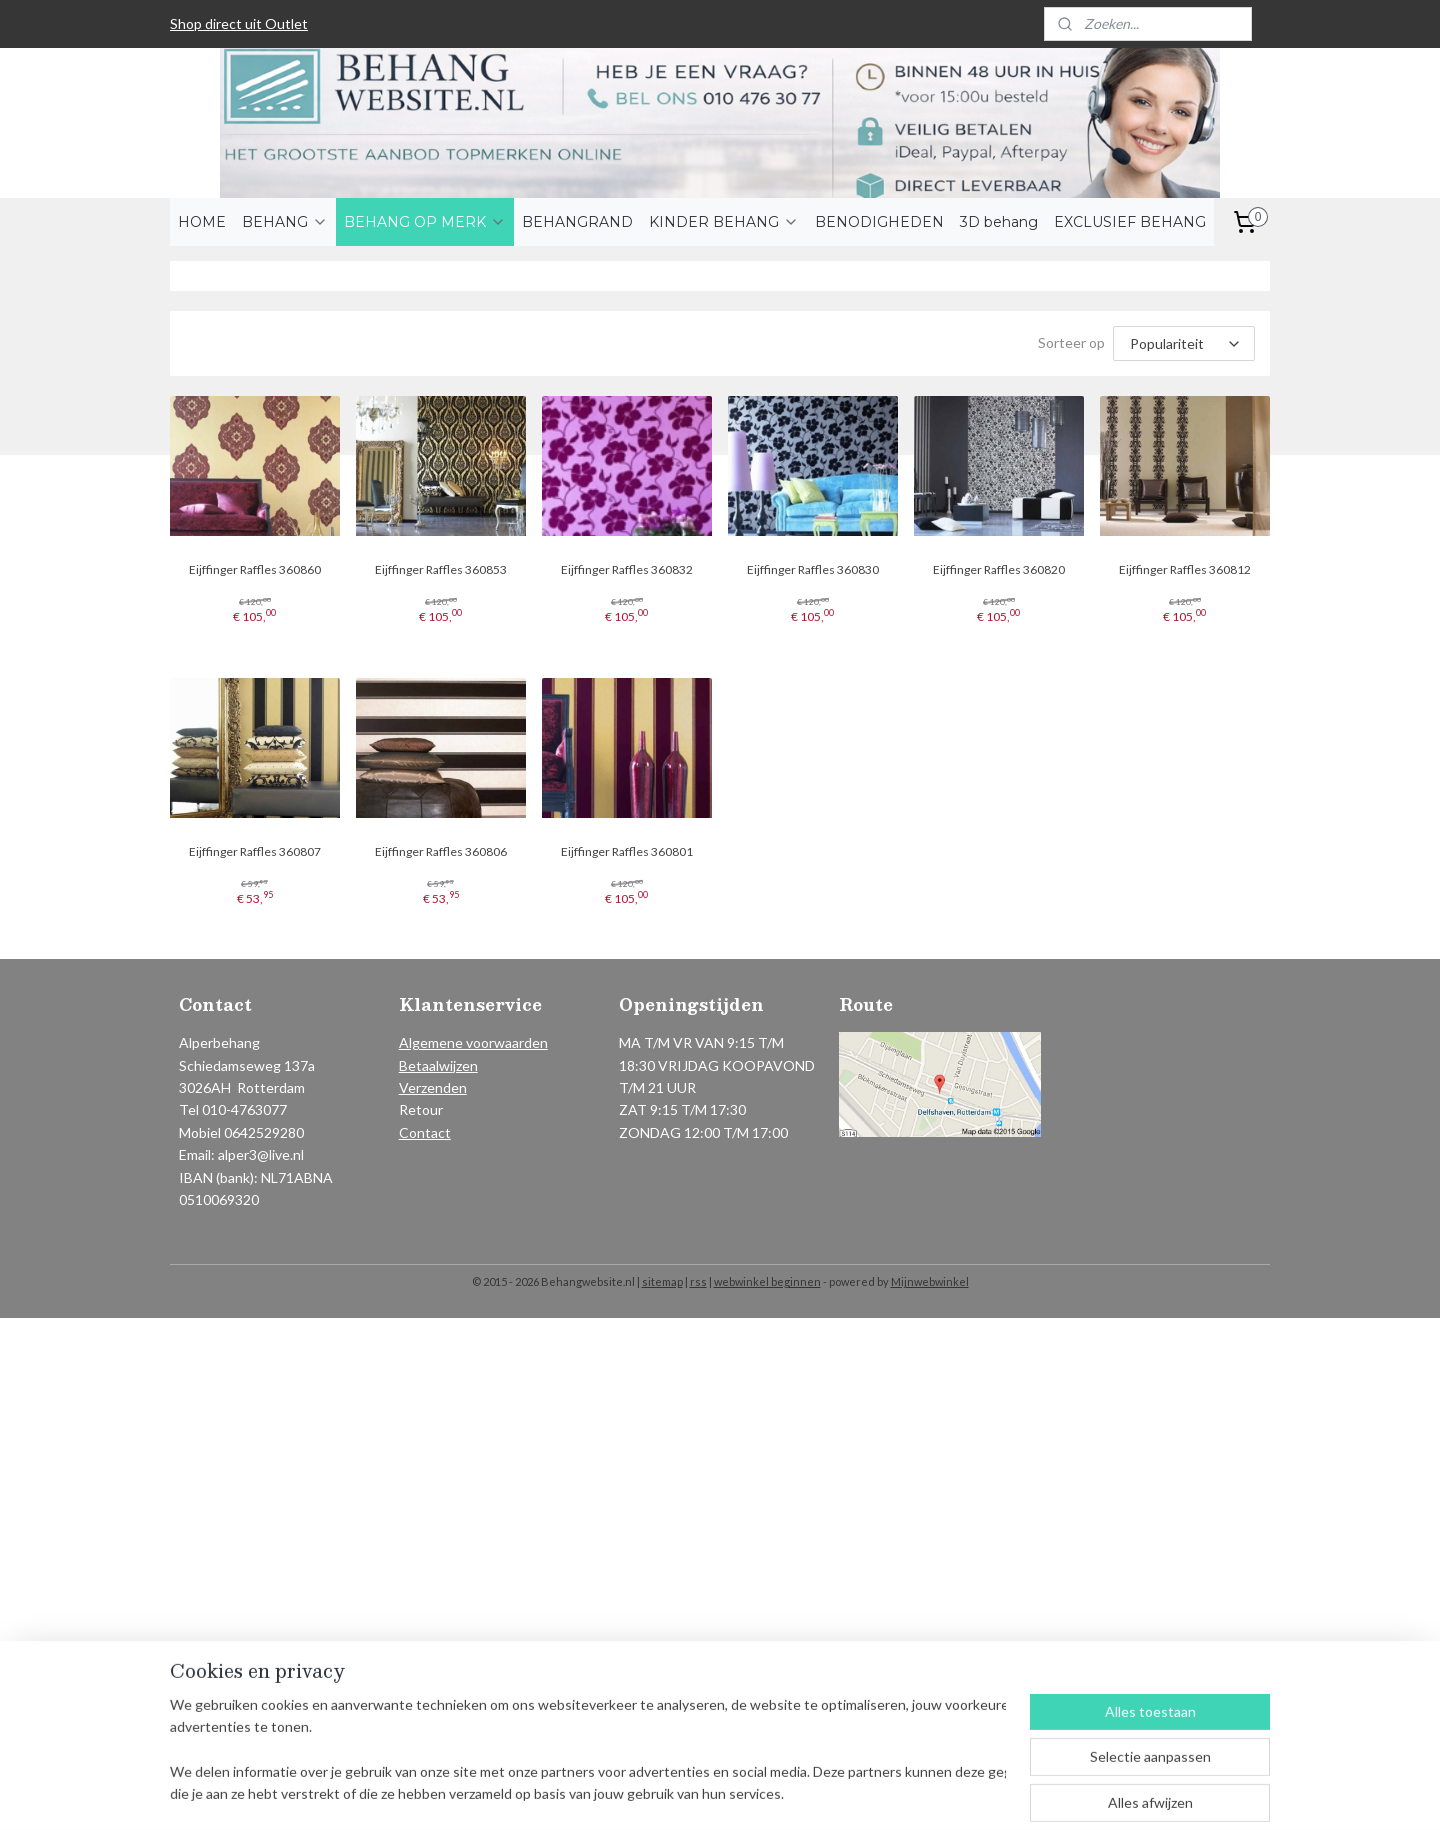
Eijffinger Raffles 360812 (1185, 569)
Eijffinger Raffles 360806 (441, 851)
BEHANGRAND (577, 222)
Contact (425, 1132)
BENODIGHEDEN (879, 222)
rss (698, 1281)
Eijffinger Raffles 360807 (255, 851)
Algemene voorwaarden (473, 1042)
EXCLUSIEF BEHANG (1130, 222)
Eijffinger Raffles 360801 (627, 851)
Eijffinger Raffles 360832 (627, 569)
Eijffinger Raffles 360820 (999, 569)
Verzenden (433, 1087)
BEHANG (285, 222)
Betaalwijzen (438, 1065)
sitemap (662, 1281)
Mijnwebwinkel (930, 1281)
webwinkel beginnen (767, 1281)
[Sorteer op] (1184, 343)
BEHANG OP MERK (425, 222)
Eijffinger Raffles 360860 (255, 569)
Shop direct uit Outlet (239, 23)
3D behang (999, 222)
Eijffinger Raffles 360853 (441, 569)
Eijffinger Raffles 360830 (813, 569)
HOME (202, 222)
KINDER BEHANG (724, 222)
